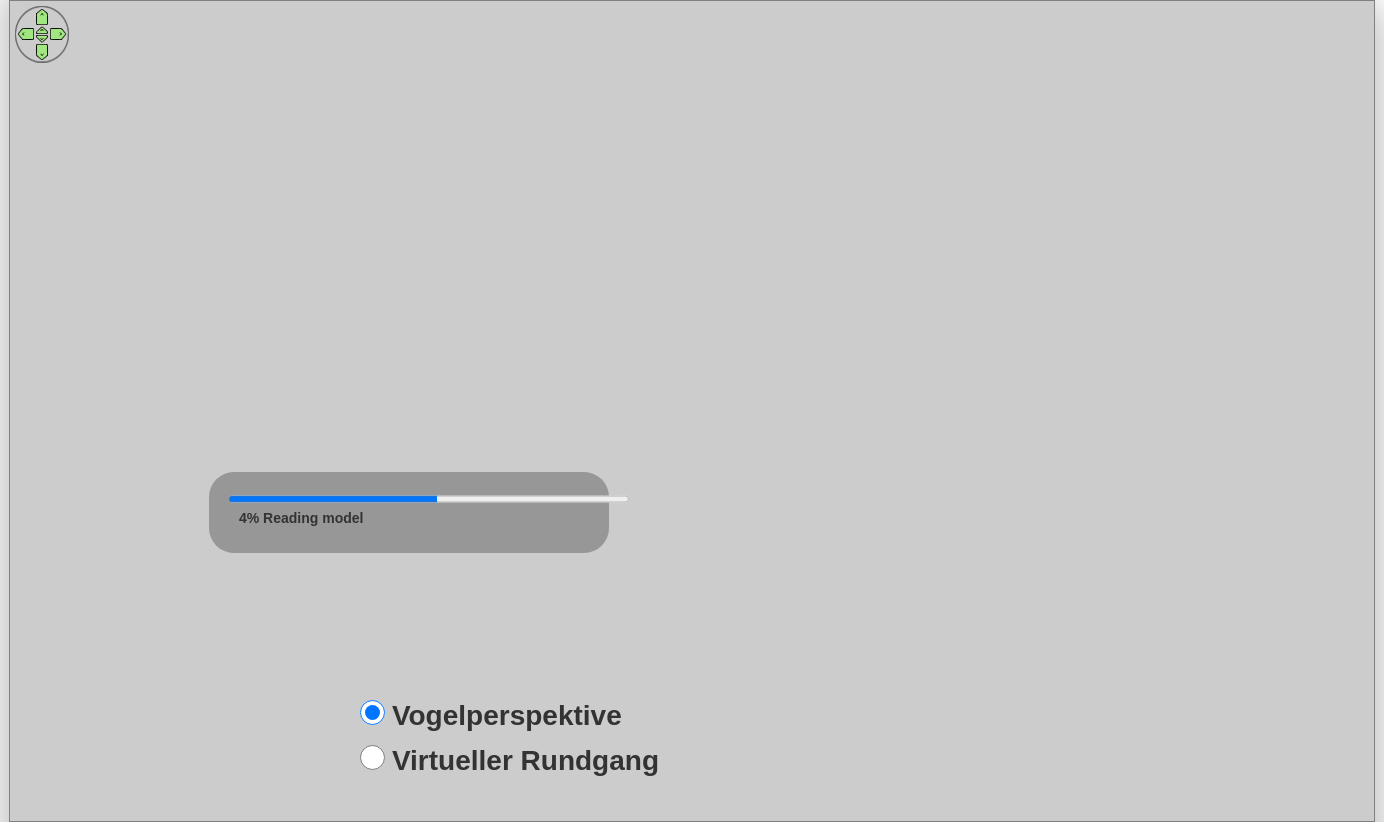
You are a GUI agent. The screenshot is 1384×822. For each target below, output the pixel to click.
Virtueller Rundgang (525, 760)
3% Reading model (301, 518)
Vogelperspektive (507, 715)
